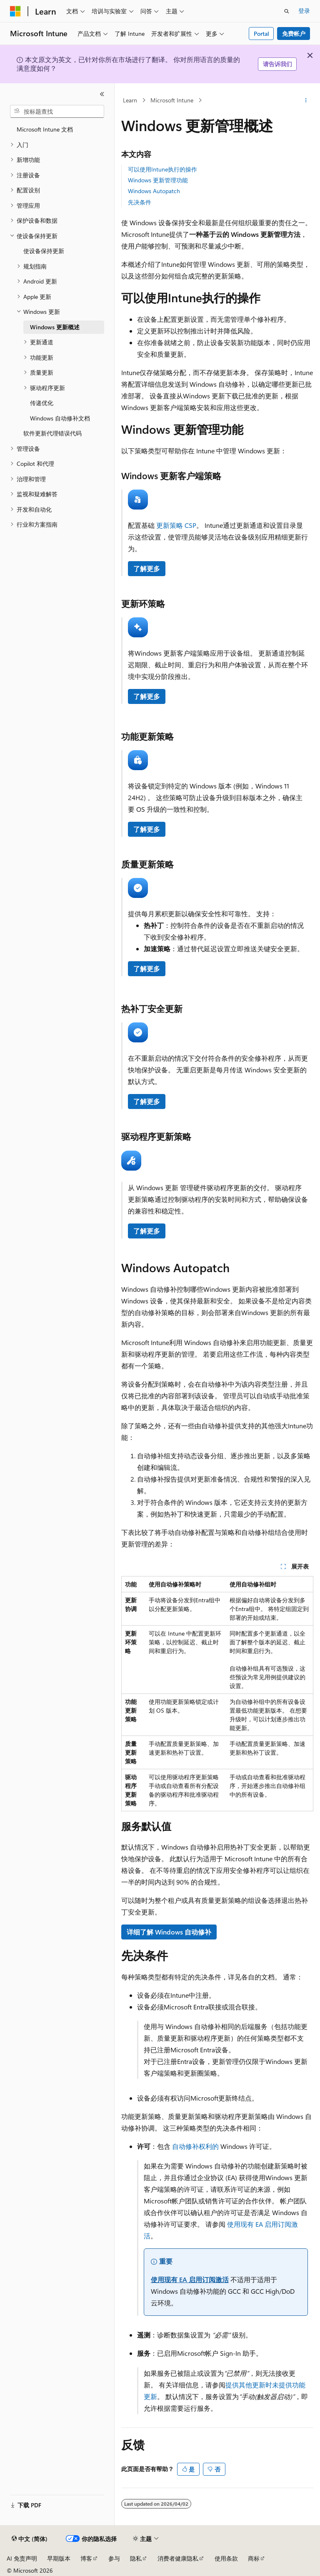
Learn (130, 100)
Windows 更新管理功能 (158, 180)
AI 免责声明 (22, 2558)
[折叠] (102, 94)
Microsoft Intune (171, 100)
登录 (304, 11)
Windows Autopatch (154, 191)
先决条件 (139, 202)
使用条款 (226, 2558)
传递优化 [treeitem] (41, 403)
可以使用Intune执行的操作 (162, 169)
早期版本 (58, 2558)
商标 (254, 2558)
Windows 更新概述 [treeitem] (55, 327)
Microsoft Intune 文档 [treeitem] (45, 129)
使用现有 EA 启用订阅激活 (190, 2279)
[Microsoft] (15, 11)
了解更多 (146, 568)
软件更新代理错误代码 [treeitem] (52, 433)
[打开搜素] (286, 11)
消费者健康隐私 (178, 2558)
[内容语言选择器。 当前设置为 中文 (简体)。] (29, 2539)
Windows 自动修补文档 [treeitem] (60, 418)
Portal (261, 33)
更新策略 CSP (176, 525)
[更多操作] (306, 100)
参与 (114, 2558)
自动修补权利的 (195, 2146)
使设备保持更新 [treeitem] (43, 251)
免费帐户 (293, 33)
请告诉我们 (277, 64)
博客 (86, 2558)
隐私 (136, 2558)
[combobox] (57, 111)
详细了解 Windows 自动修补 (169, 1931)
